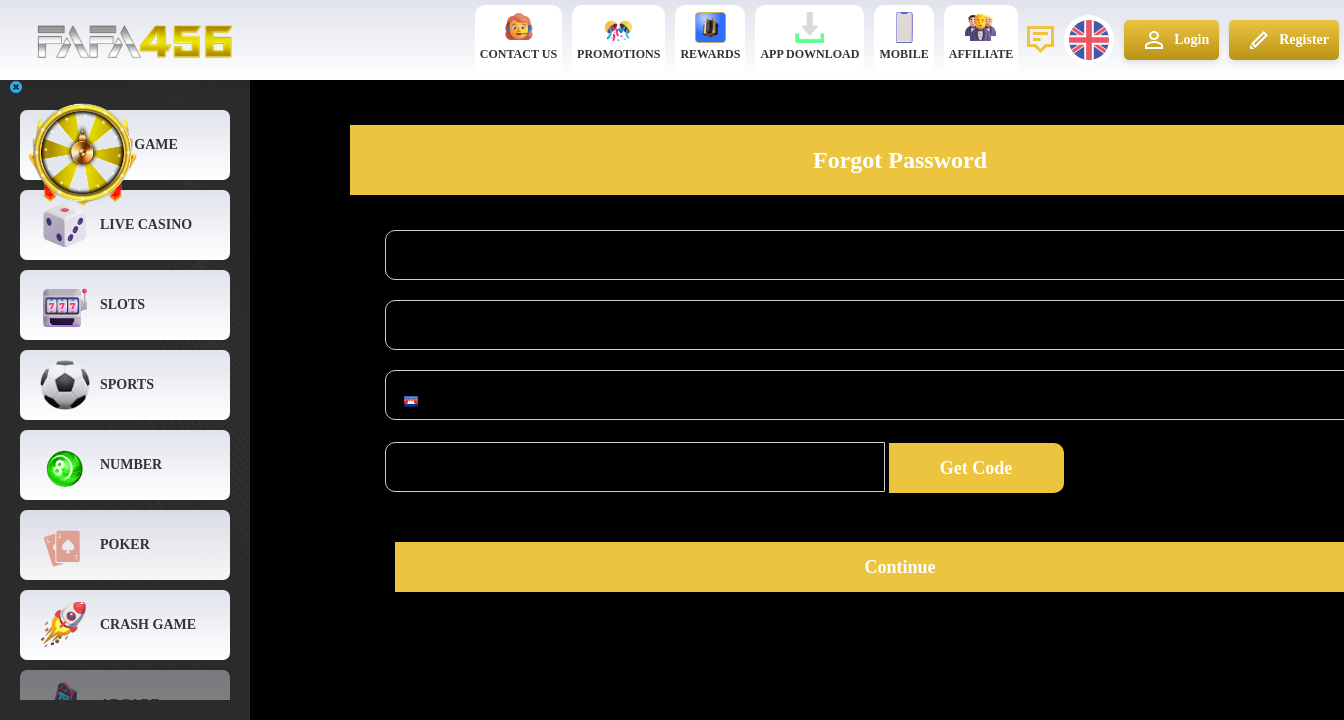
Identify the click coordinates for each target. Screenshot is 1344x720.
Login (1174, 40)
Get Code (976, 468)
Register (1286, 40)
